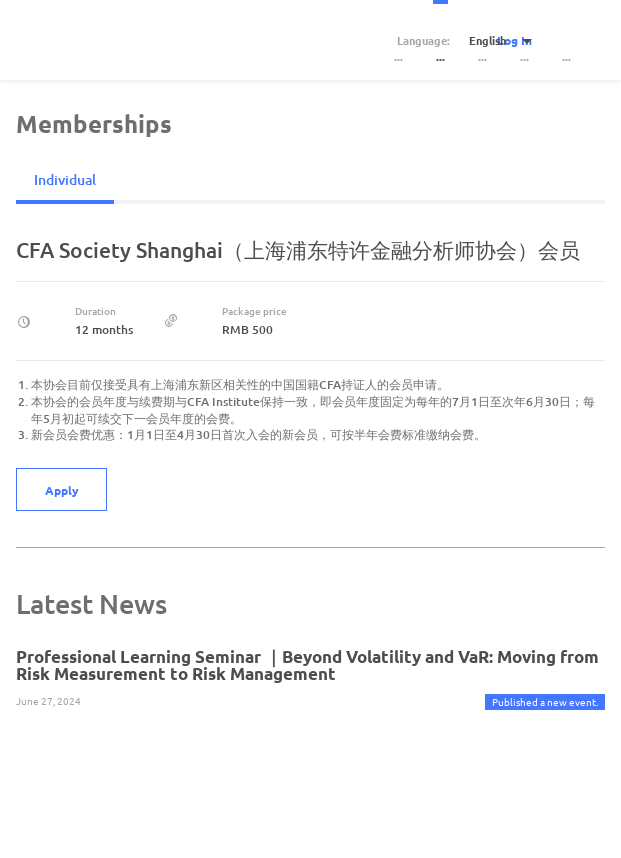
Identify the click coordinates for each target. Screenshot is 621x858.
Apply (62, 490)
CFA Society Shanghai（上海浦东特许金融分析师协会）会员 (298, 249)
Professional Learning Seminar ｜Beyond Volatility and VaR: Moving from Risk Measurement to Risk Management (307, 665)
